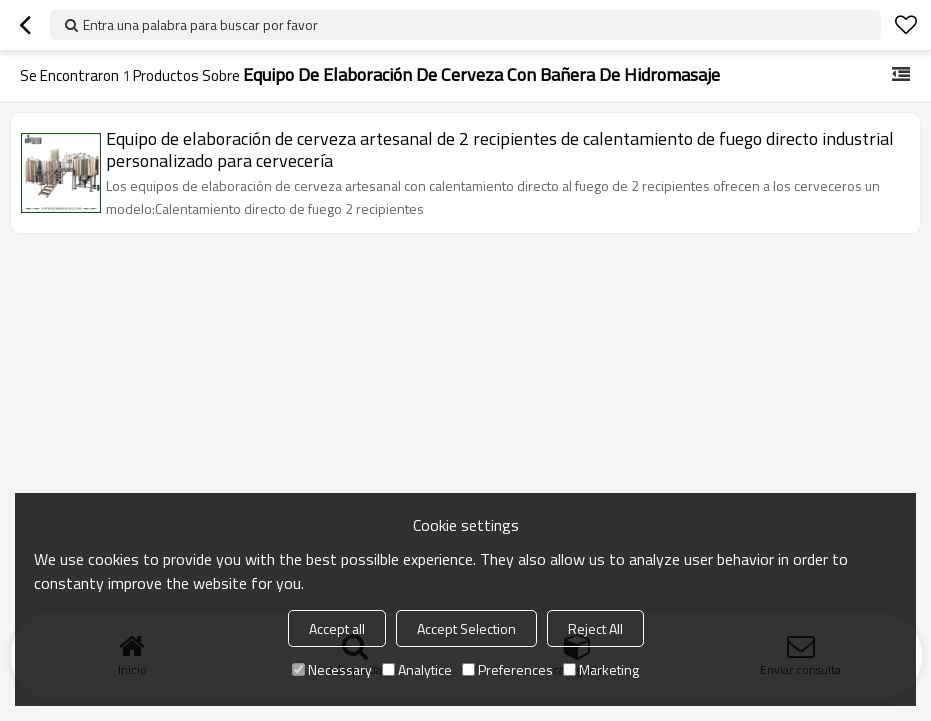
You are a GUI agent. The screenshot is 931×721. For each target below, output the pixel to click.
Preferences (507, 669)
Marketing (601, 669)
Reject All (595, 628)
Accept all (337, 628)
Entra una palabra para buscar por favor (200, 24)
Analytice (417, 669)
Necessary (332, 669)
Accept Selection (466, 628)
